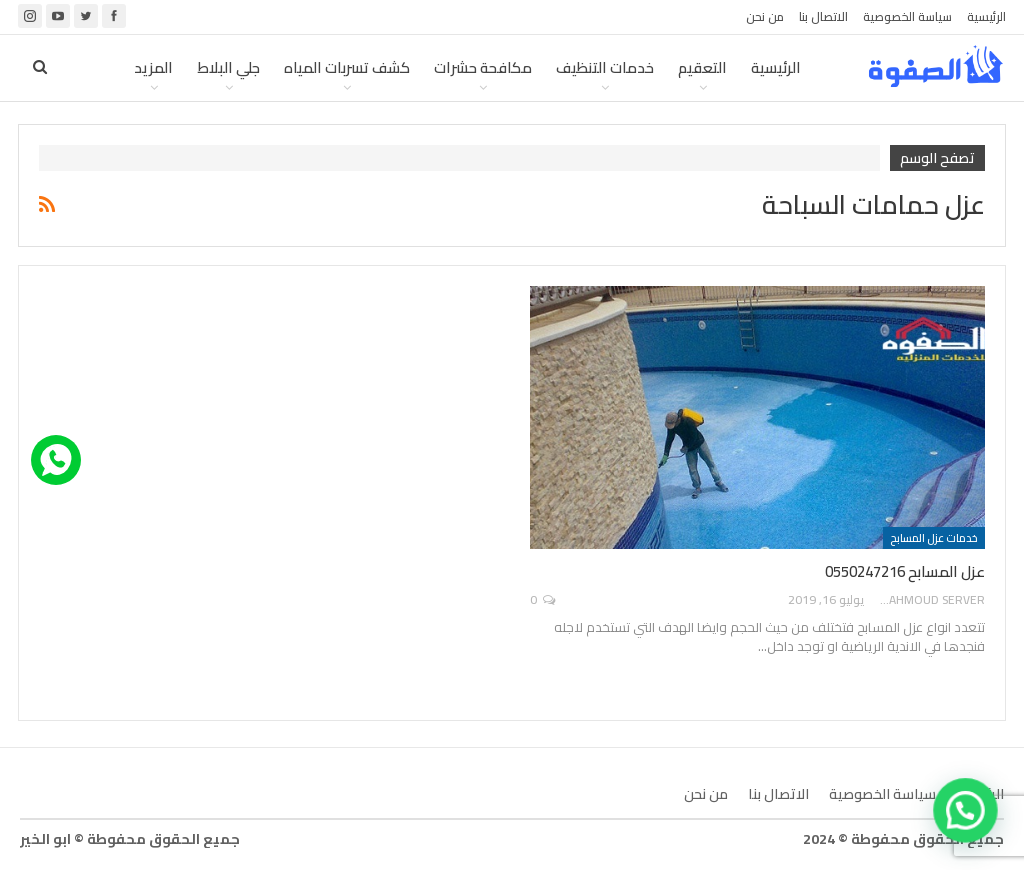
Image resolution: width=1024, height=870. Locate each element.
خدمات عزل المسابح (934, 538)
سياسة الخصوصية (907, 16)
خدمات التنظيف (605, 67)
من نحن (765, 16)
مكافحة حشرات (483, 67)
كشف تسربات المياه (347, 67)
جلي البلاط (228, 67)
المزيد (153, 67)
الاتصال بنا (823, 16)
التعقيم (702, 67)
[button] (967, 815)
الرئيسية (986, 16)
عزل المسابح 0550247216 (905, 571)
